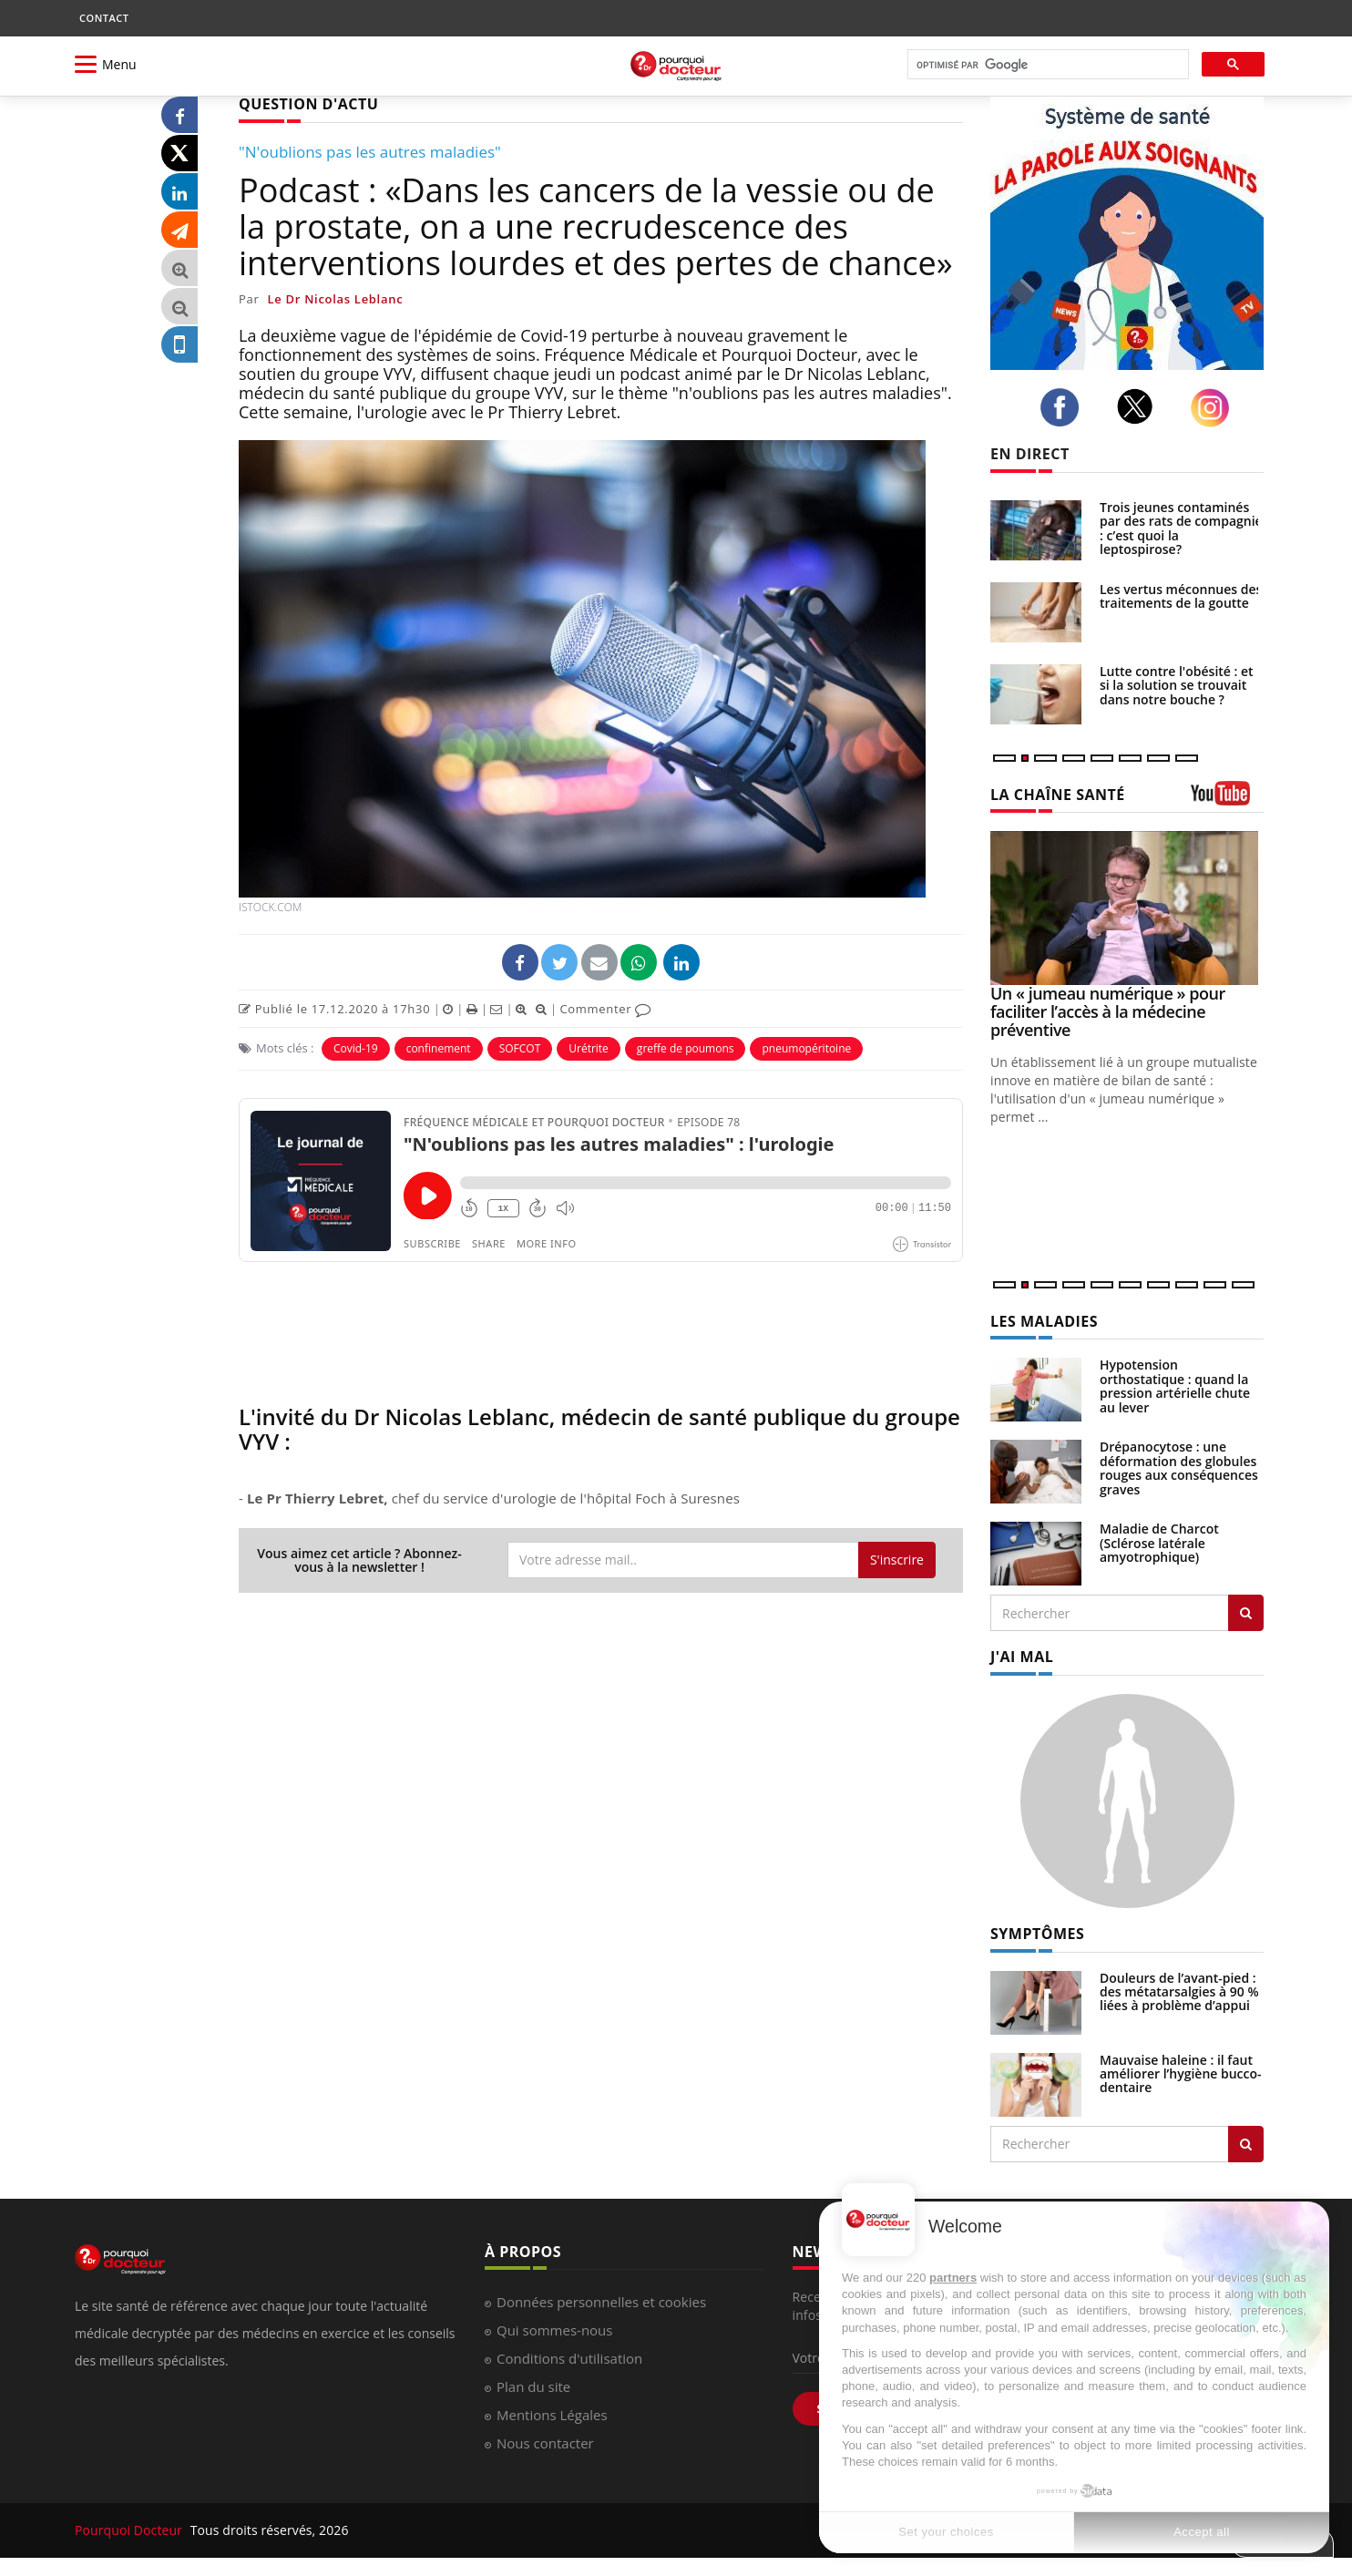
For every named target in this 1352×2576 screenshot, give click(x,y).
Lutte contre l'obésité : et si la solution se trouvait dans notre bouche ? (1177, 685)
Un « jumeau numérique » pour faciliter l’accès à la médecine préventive (1107, 1011)
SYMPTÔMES (1037, 1934)
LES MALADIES (1044, 1321)
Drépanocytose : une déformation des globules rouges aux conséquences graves (1179, 1467)
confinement (438, 1048)
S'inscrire (897, 1559)
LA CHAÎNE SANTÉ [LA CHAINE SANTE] (1057, 795)
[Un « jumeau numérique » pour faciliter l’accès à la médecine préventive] (1127, 908)
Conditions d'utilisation (569, 2358)
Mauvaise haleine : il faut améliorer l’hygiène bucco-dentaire (1181, 2074)
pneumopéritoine (806, 1048)
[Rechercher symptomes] (1246, 2144)
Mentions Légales (552, 2415)
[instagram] (1215, 407)
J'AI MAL (1021, 1657)
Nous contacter (545, 2443)
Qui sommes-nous (554, 2330)
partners (953, 2277)
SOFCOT (520, 1048)
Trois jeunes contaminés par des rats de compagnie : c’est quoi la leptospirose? (1181, 528)
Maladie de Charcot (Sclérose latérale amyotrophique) (1159, 1542)
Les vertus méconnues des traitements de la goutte (1181, 595)
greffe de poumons (685, 1048)
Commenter (605, 1009)
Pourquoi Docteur (130, 2530)
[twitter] (1140, 406)
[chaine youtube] (1227, 799)
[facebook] (1064, 407)
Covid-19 (355, 1048)
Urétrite (588, 1048)
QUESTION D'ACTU (308, 104)
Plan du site (533, 2386)
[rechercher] (1046, 65)
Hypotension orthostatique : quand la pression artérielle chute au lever (1175, 1385)
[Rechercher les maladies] (1246, 1613)
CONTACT (103, 18)
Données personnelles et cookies (601, 2302)
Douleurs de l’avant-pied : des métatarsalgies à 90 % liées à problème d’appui (1179, 1992)
